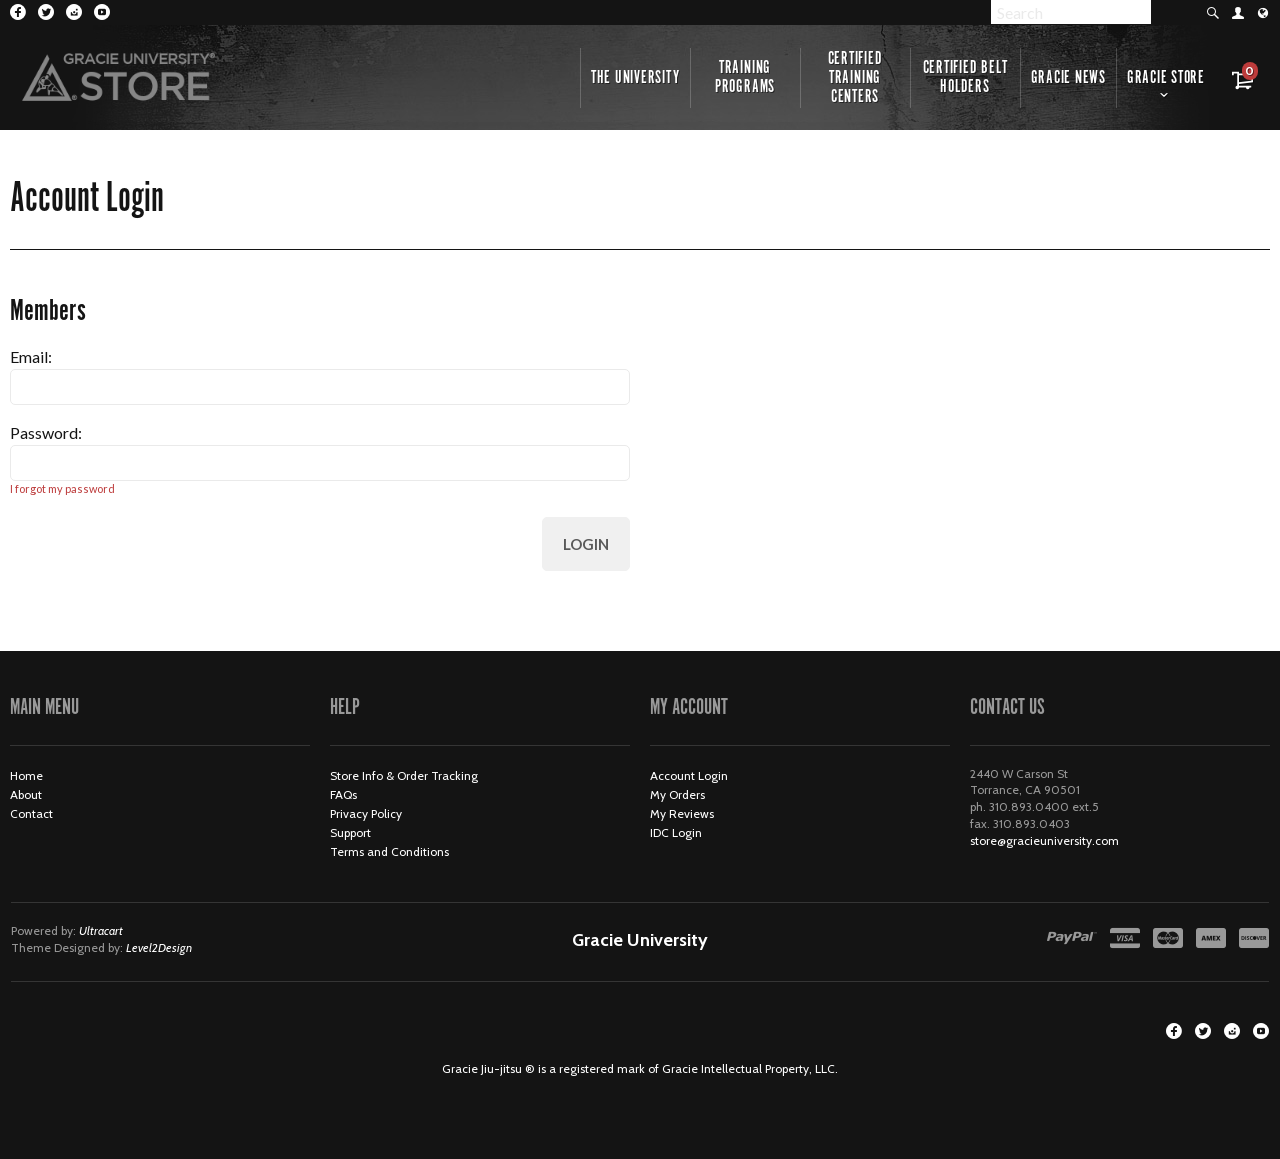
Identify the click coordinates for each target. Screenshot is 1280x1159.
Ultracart (101, 930)
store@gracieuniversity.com (1044, 840)
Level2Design (159, 947)
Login (586, 544)
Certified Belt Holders (965, 77)
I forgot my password (62, 488)
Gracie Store (1166, 78)
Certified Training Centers (855, 78)
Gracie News (1068, 78)
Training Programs (745, 77)
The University (635, 78)
